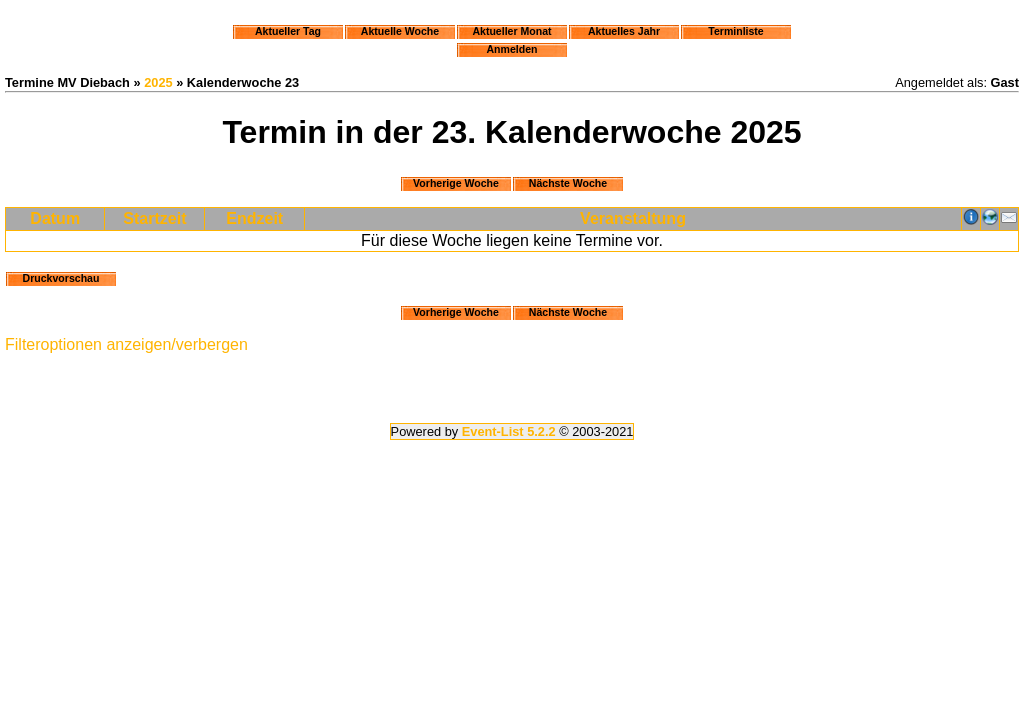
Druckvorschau (61, 278)
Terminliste (735, 31)
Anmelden (512, 49)
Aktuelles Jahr (624, 31)
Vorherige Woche (456, 183)
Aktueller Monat (511, 31)
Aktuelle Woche (400, 31)
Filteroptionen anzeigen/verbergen (126, 344)
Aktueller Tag (288, 31)
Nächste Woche (568, 183)
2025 (158, 82)
